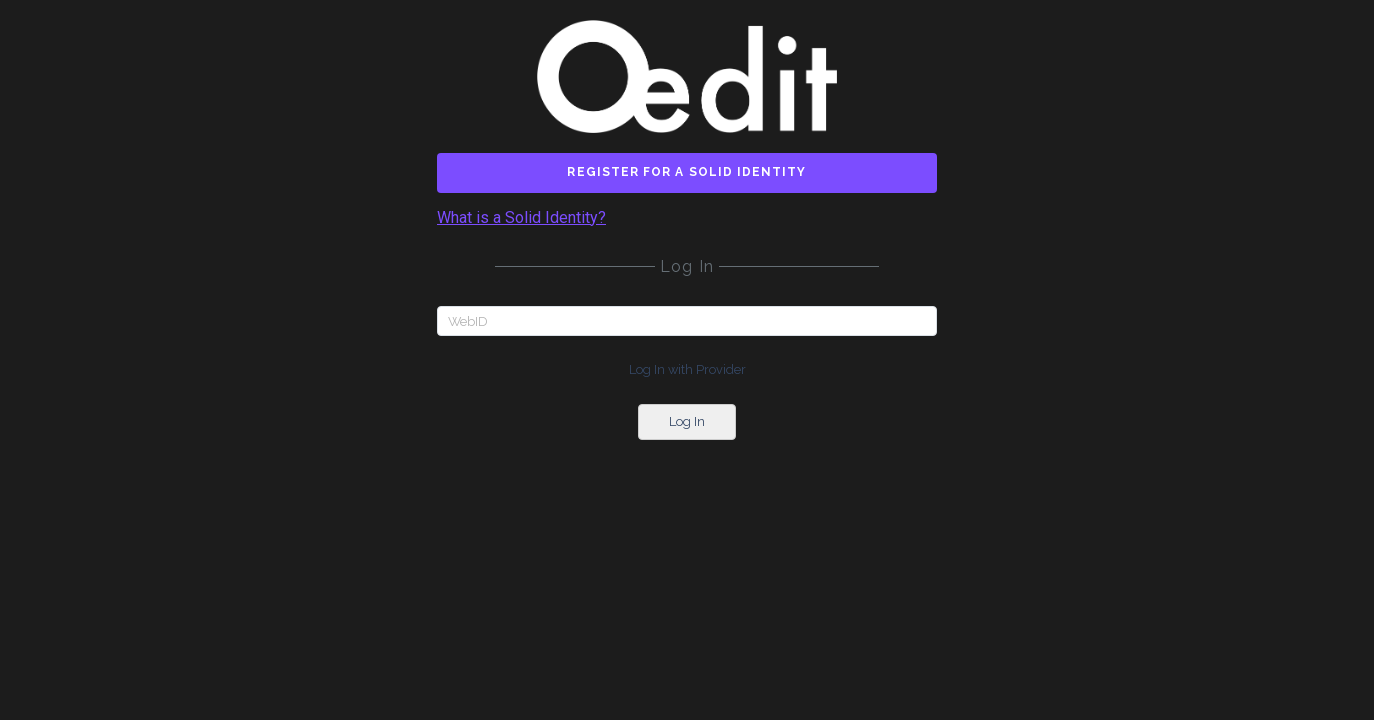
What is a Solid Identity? (521, 218)
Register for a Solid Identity (686, 172)
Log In (687, 421)
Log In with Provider (687, 369)
